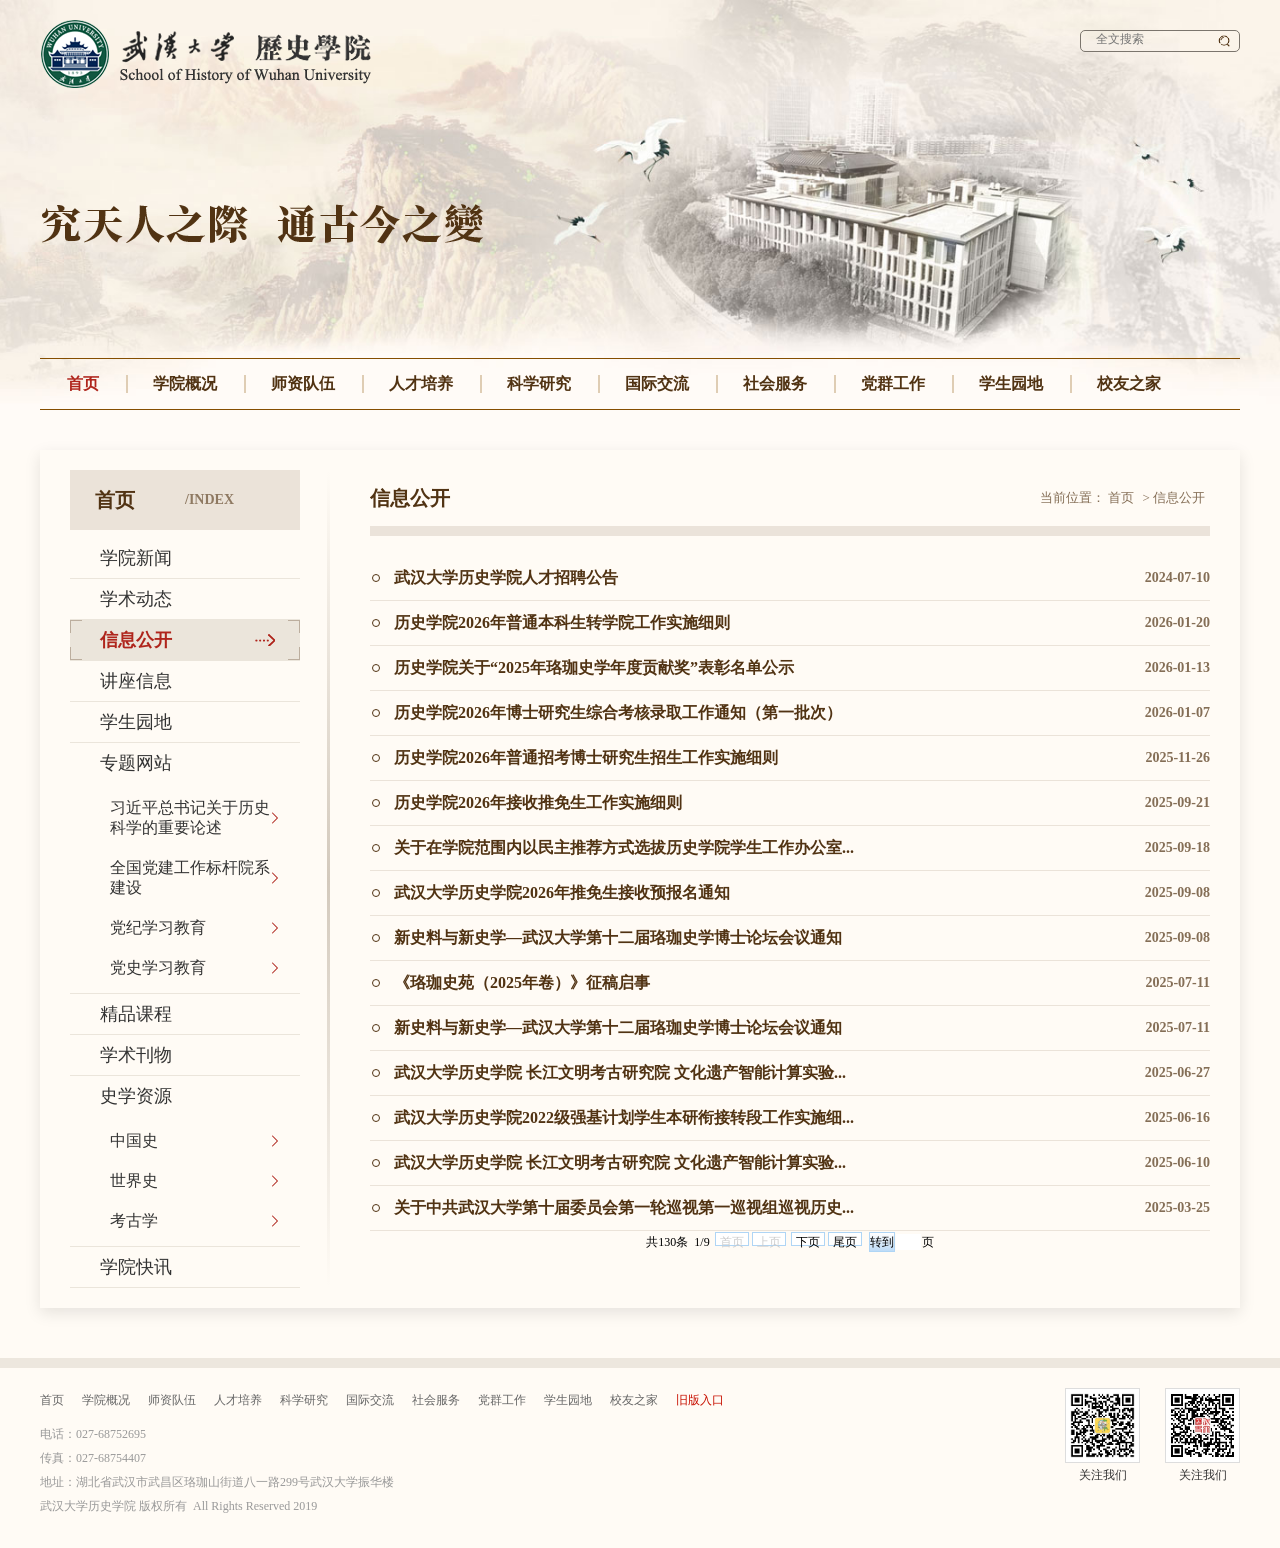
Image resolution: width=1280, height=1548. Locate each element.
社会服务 (775, 383)
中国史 (134, 1140)
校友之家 (1129, 383)
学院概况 (185, 383)
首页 (83, 383)
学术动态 (136, 599)
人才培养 (421, 383)
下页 (808, 1240)
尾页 (845, 1240)
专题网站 (136, 763)
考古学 (134, 1220)
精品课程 (136, 1014)
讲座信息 (136, 681)
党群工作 (893, 383)
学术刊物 (136, 1055)
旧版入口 (700, 1400)
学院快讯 (136, 1267)
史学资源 (136, 1096)
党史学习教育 (158, 967)
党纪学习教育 (158, 927)
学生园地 (1011, 383)
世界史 (134, 1180)
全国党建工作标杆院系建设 (190, 877)
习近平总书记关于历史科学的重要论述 (190, 817)
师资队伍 (303, 383)
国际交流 (657, 383)
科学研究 (539, 383)
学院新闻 (136, 558)
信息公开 (136, 640)
